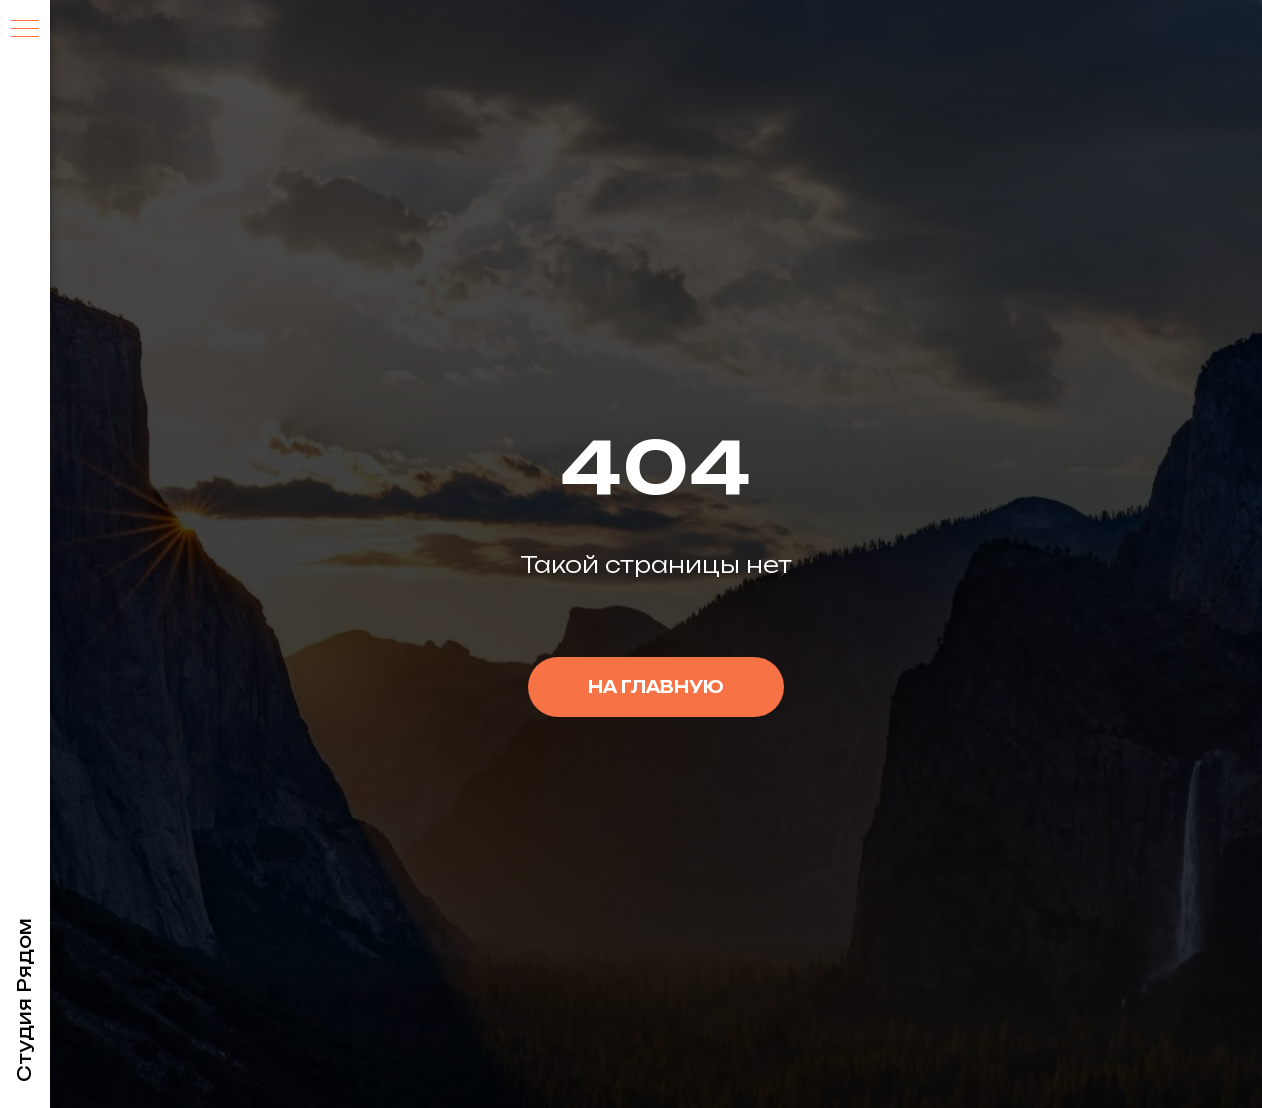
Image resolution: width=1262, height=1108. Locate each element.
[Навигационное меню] (25, 30)
